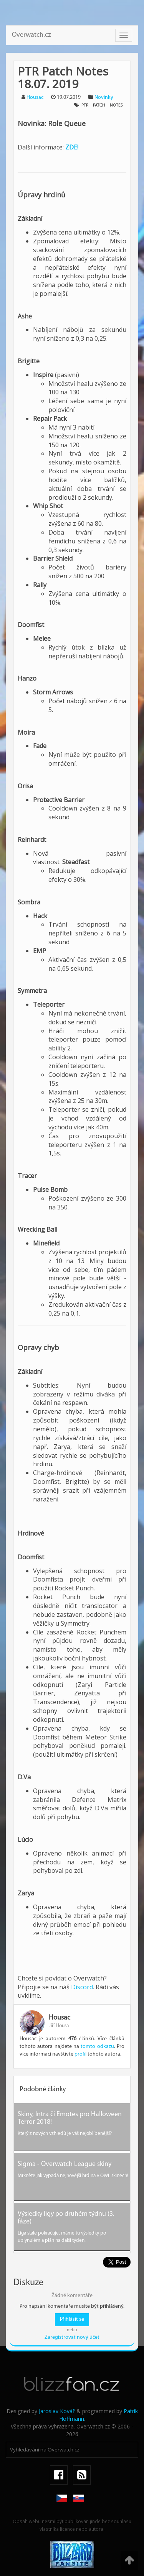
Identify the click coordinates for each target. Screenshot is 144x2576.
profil (80, 2054)
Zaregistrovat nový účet (72, 2337)
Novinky (103, 97)
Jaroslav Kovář (57, 2411)
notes (116, 105)
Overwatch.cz (31, 35)
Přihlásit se (72, 2319)
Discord (82, 1987)
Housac (34, 97)
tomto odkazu (97, 2046)
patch (99, 105)
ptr (84, 105)
